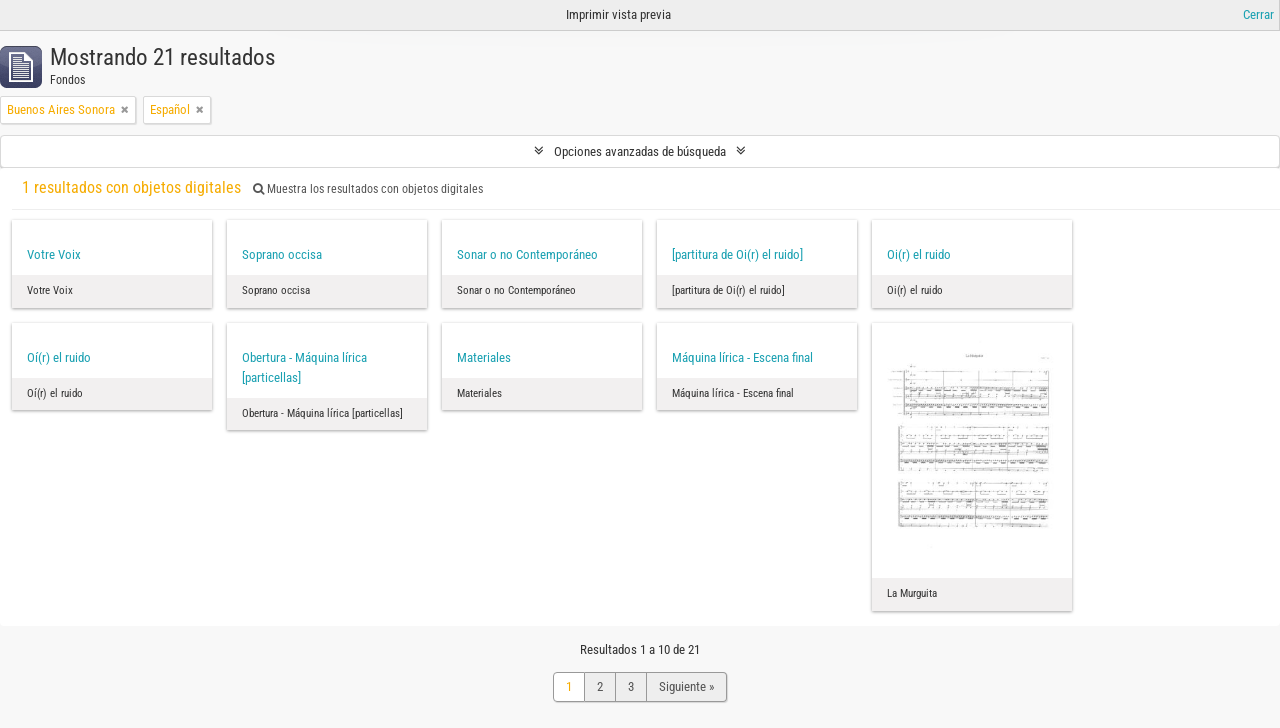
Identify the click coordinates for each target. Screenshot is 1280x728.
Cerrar (1258, 14)
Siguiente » (686, 686)
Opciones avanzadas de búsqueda (640, 151)
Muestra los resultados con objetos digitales (368, 189)
